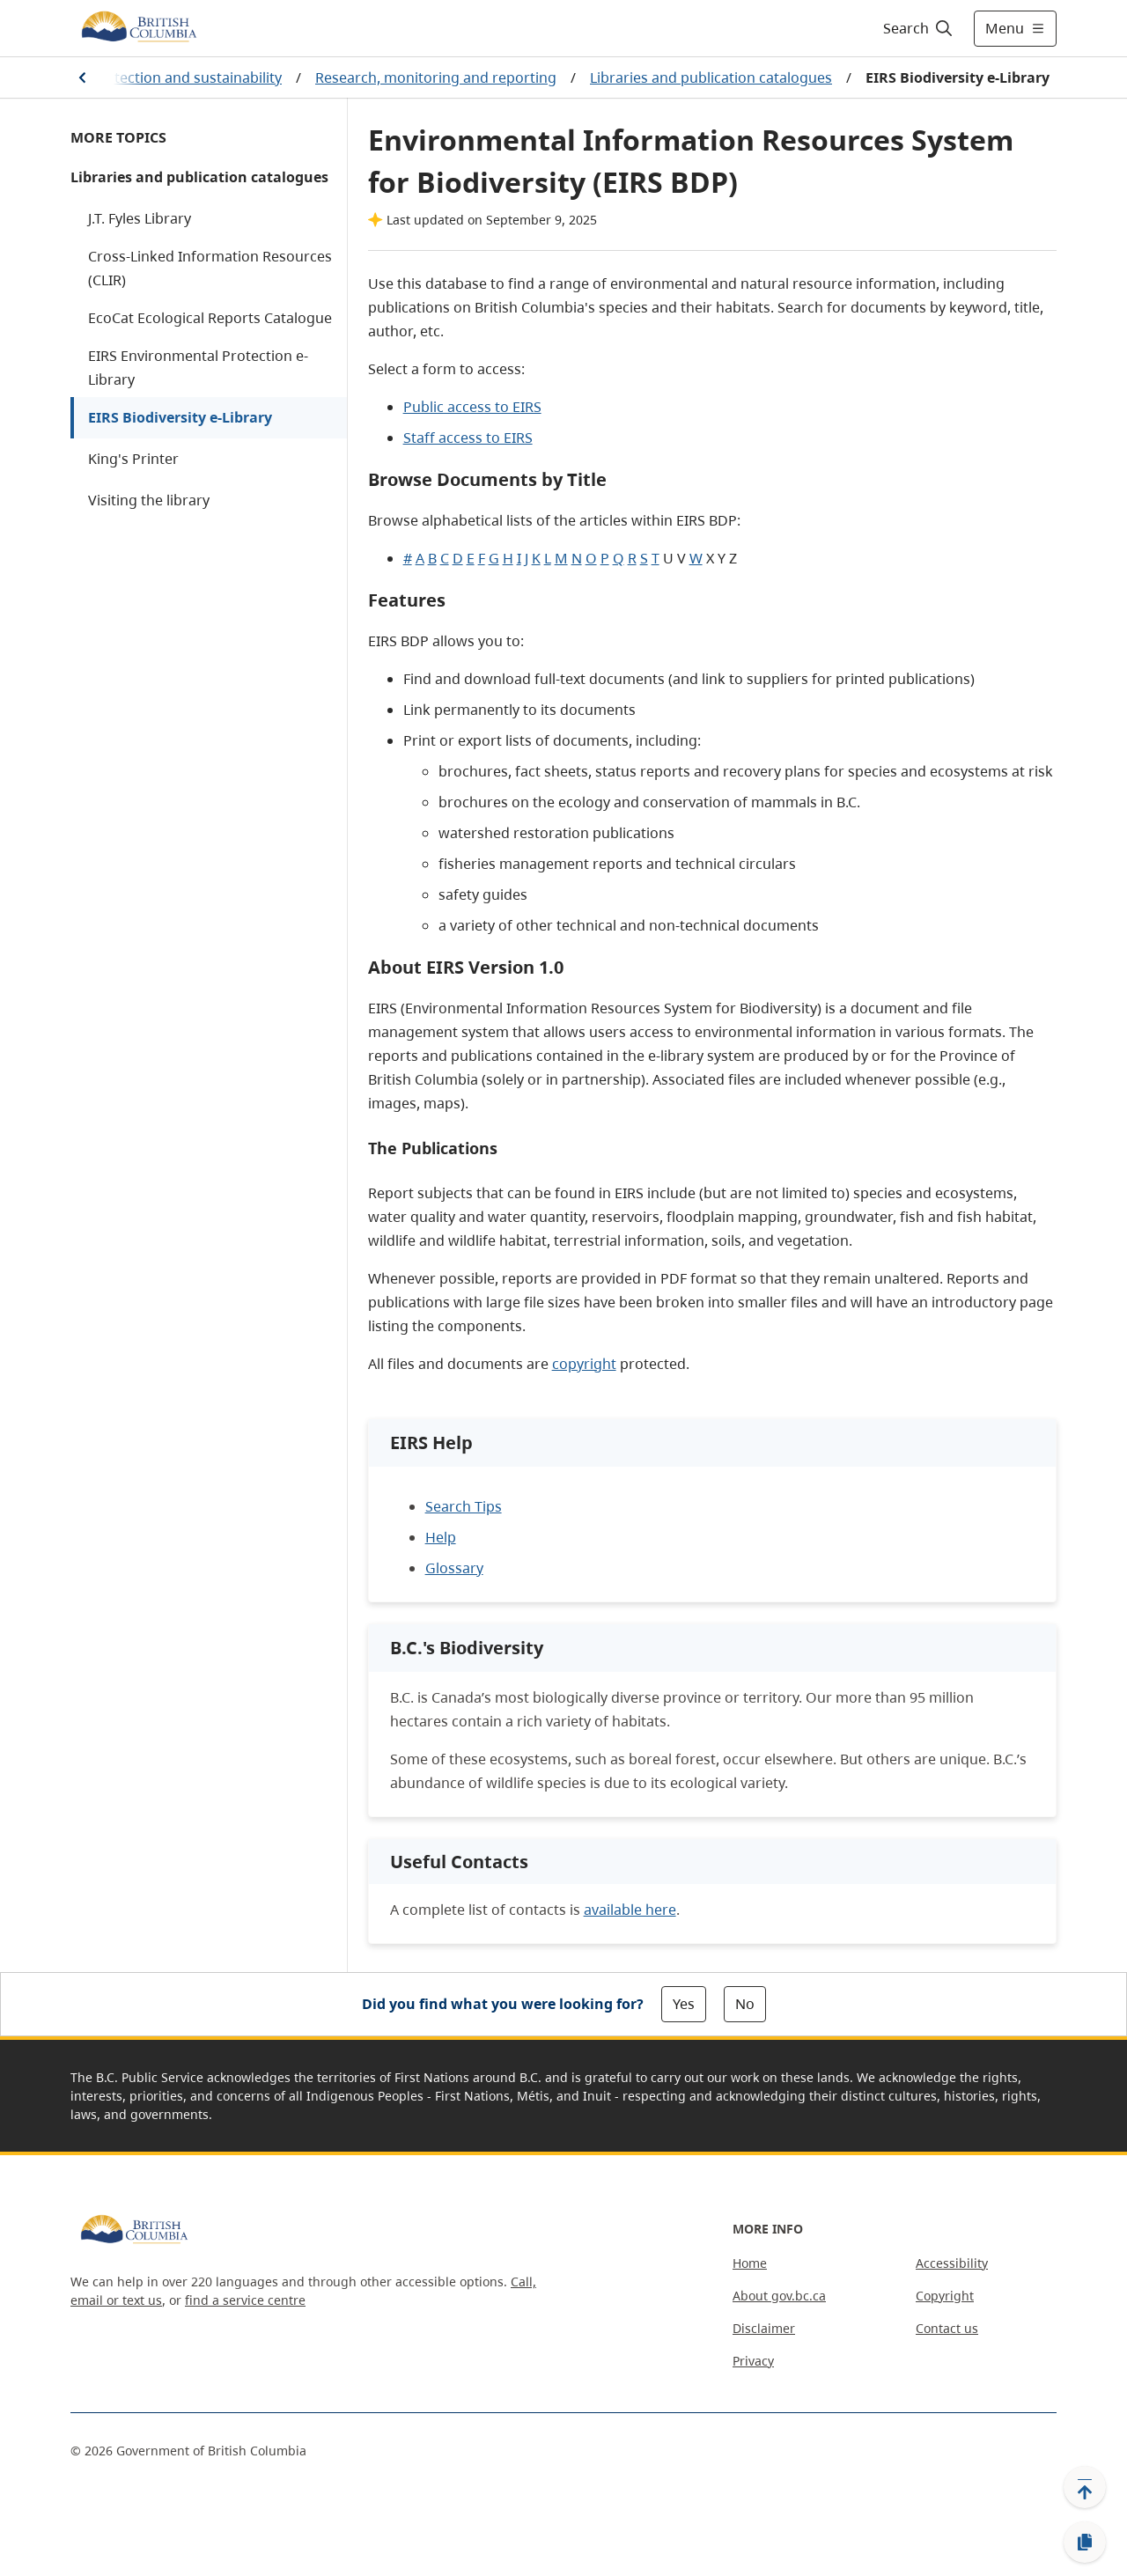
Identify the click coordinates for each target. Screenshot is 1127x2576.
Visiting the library (149, 500)
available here (630, 1909)
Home (750, 2263)
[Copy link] (1085, 2542)
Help (440, 1537)
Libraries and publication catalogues (711, 77)
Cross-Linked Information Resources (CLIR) (210, 268)
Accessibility (952, 2263)
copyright (584, 1363)
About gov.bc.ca (779, 2295)
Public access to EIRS (472, 406)
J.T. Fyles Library (139, 218)
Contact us (947, 2328)
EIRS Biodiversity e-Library (180, 417)
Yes (684, 2003)
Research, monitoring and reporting (435, 77)
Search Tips (463, 1506)
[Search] (919, 28)
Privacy (753, 2360)
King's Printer (133, 458)
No (745, 2003)
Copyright (945, 2295)
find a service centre (245, 2300)
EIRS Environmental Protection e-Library (198, 367)
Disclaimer (764, 2328)
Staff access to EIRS (468, 437)
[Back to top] (1085, 2487)
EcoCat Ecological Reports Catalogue (210, 318)
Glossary (454, 1568)
